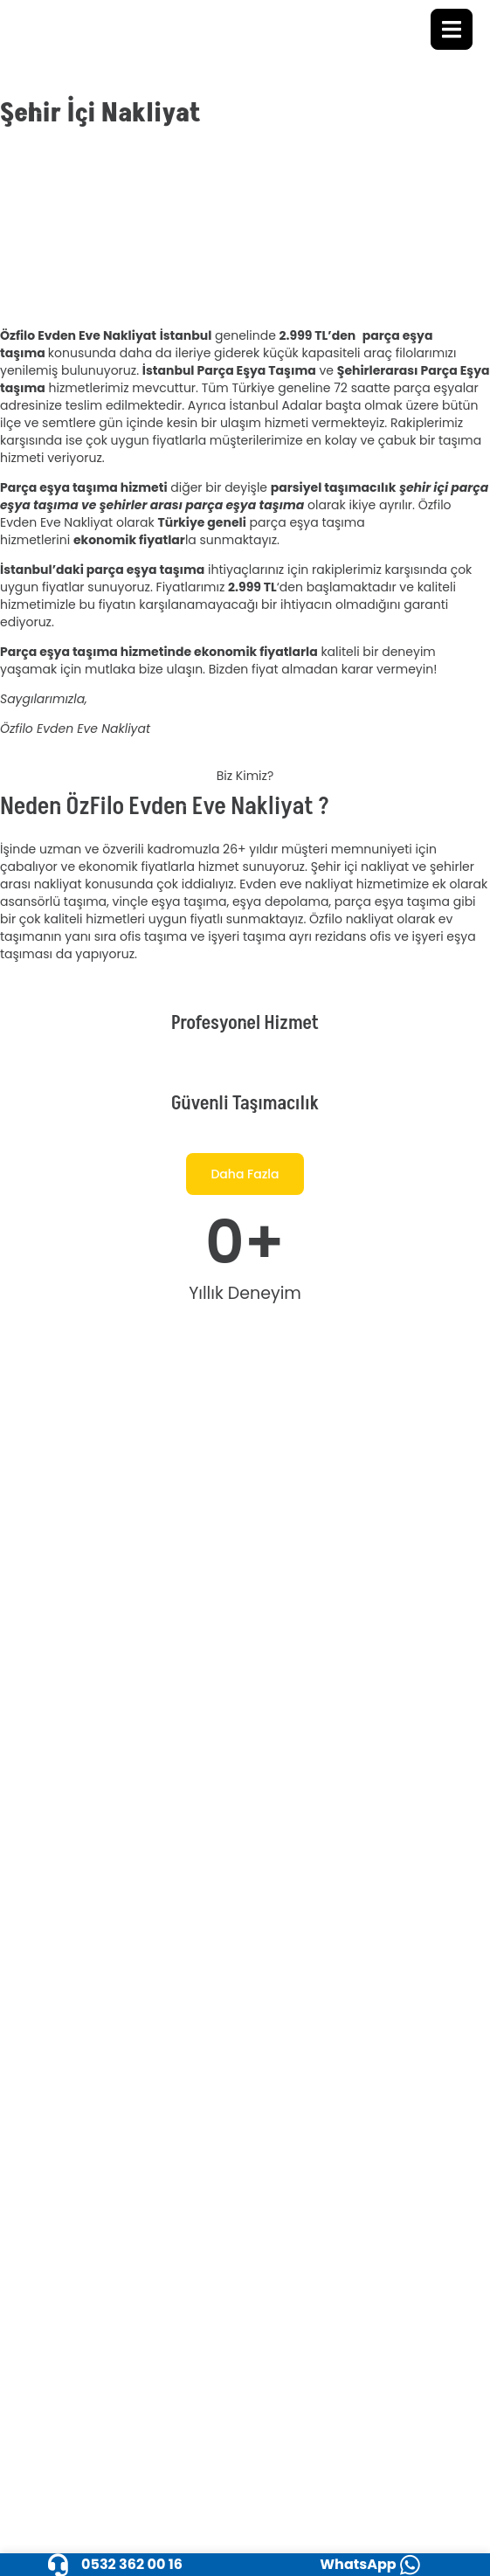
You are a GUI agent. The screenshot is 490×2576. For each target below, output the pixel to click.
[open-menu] (452, 29)
